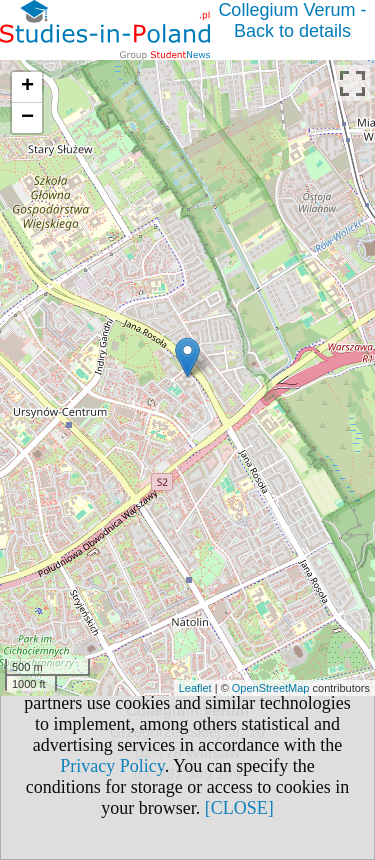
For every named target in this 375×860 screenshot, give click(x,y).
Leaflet (195, 688)
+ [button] (27, 87)
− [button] (27, 118)
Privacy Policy (112, 766)
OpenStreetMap (271, 688)
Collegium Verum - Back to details (292, 20)
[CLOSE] (239, 808)
